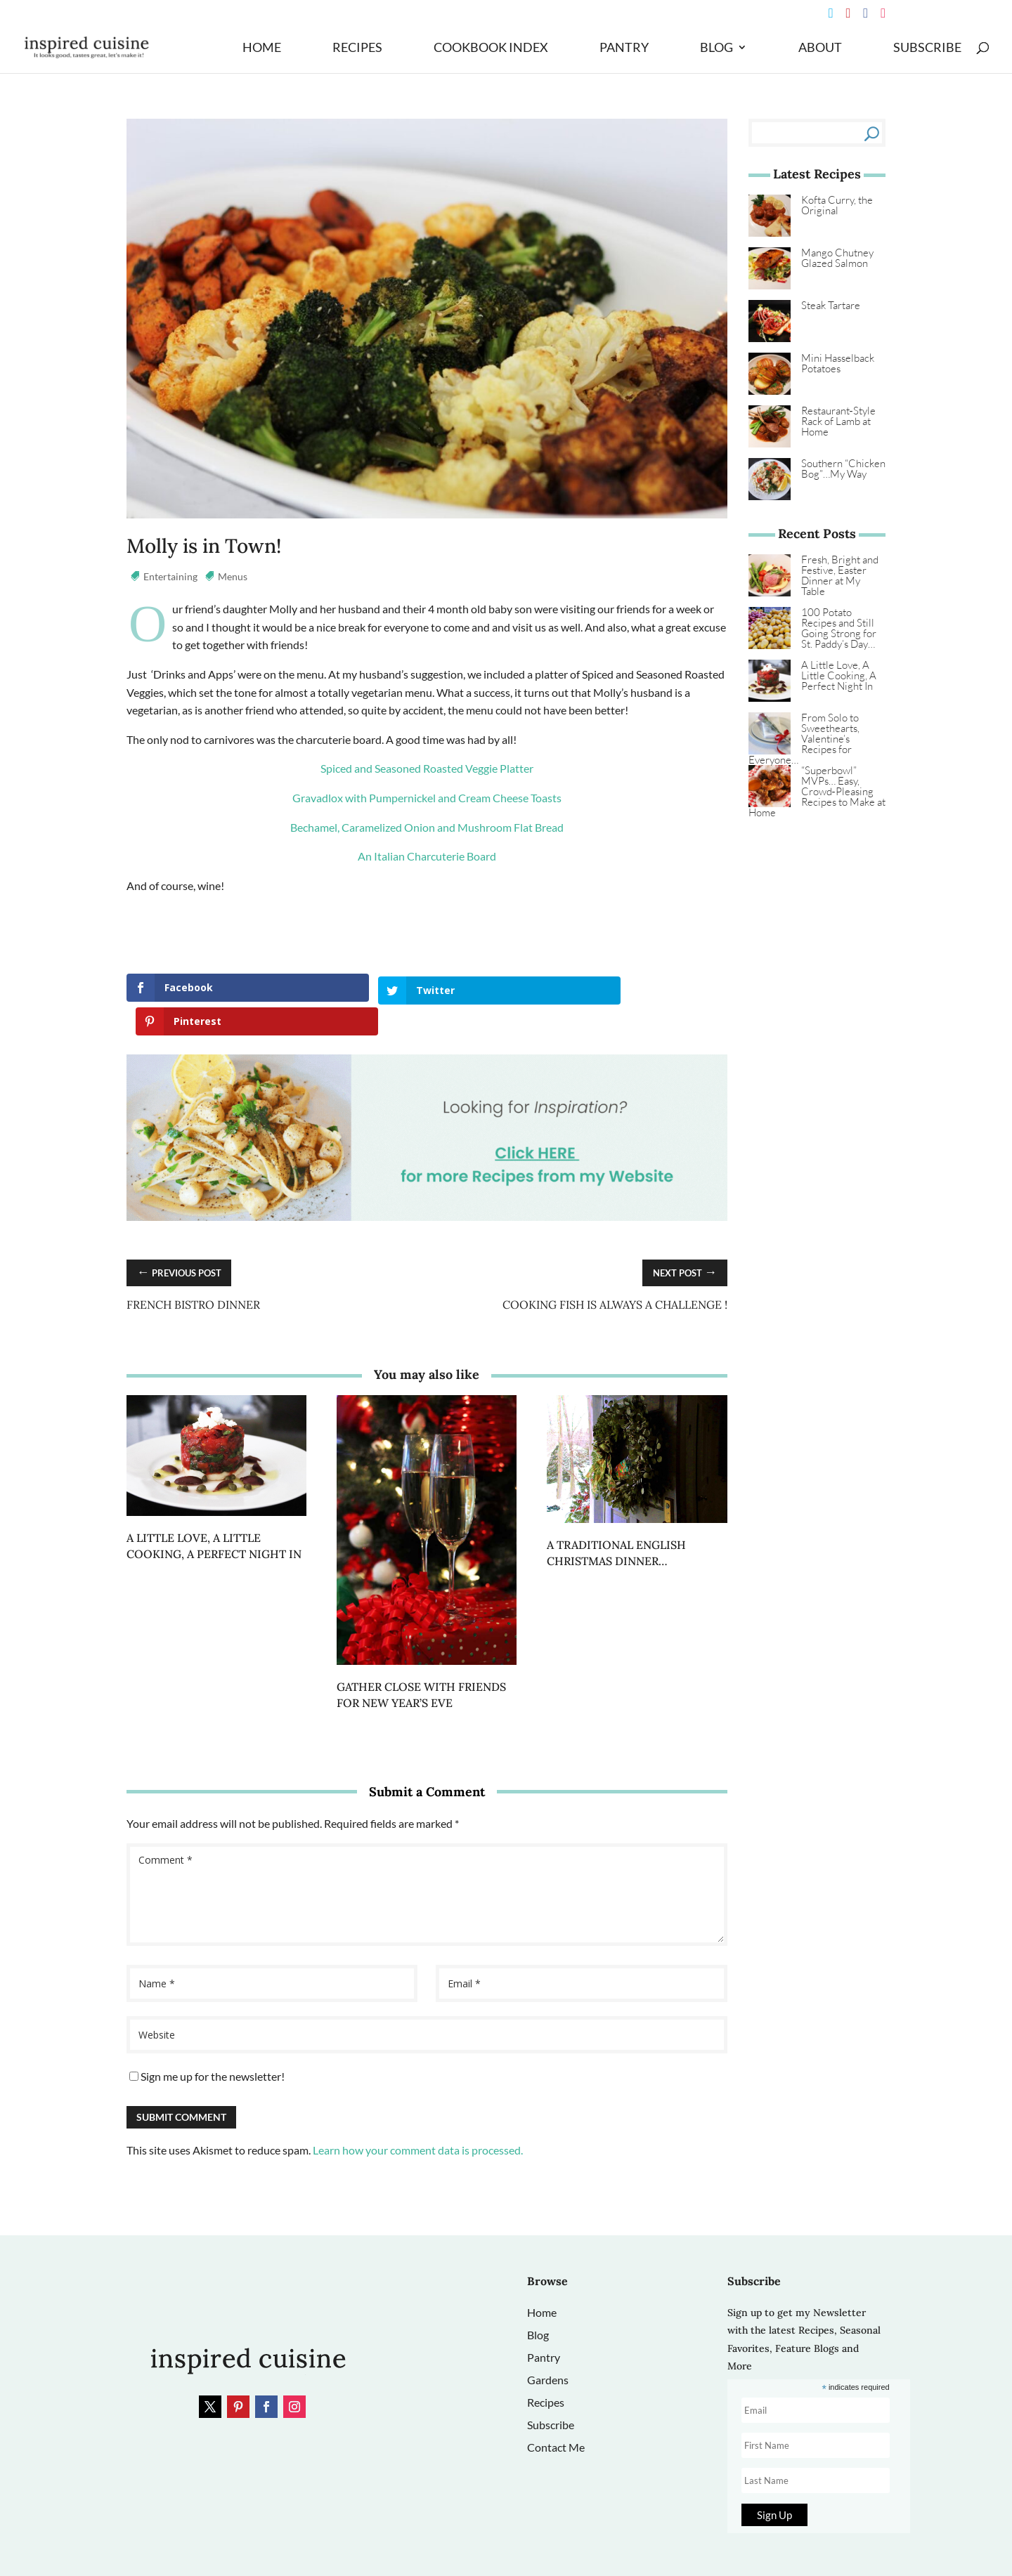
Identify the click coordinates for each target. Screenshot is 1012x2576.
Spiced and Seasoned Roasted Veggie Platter (426, 768)
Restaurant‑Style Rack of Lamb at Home (838, 421)
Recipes (357, 48)
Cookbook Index (491, 48)
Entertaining (170, 576)
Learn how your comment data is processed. (418, 2116)
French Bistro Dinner (193, 1270)
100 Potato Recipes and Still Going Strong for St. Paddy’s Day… (838, 628)
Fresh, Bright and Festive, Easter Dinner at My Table (839, 575)
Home (261, 48)
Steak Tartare (830, 305)
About (820, 48)
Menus (232, 576)
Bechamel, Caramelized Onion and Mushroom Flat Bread (427, 827)
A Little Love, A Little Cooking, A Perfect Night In (838, 675)
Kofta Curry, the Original (837, 205)
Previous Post (183, 1237)
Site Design (422, 2548)
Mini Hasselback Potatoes (837, 363)
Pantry (624, 48)
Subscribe (927, 48)
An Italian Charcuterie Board (427, 856)
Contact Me (556, 2412)
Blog (716, 48)
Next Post (682, 1237)
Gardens (548, 2345)
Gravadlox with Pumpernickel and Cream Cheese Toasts (427, 797)
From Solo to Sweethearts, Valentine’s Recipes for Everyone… (803, 738)
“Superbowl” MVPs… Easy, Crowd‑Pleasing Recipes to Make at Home (816, 791)
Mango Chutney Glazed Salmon (837, 258)
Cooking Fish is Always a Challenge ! (614, 1270)
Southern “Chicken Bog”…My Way (843, 468)
